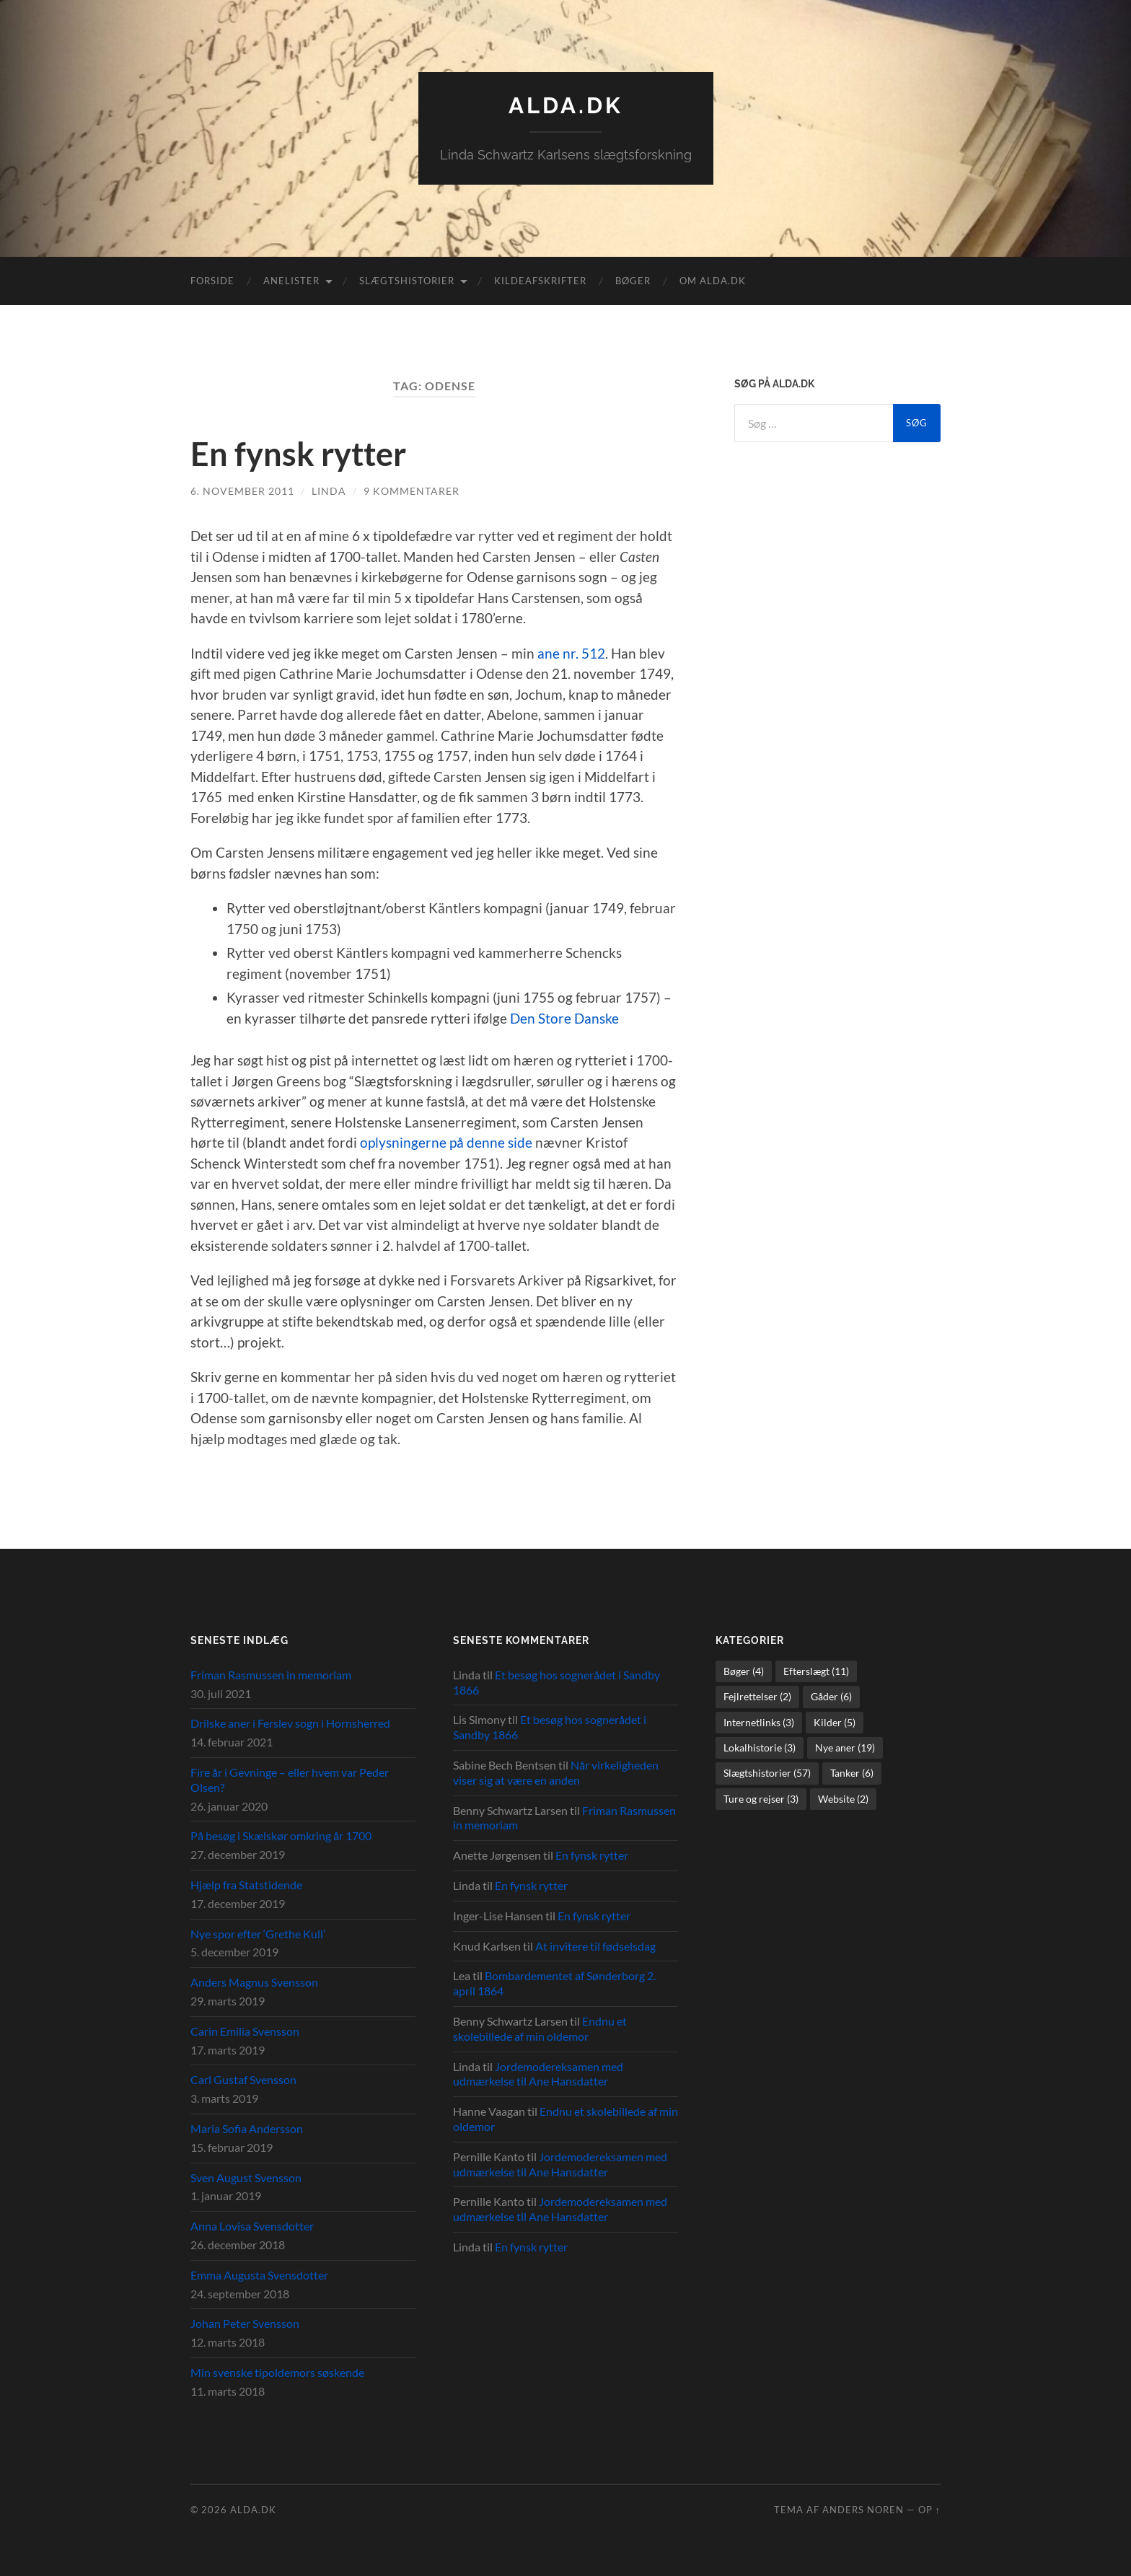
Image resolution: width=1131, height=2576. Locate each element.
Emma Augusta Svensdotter (259, 2274)
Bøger (633, 280)
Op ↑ (929, 2509)
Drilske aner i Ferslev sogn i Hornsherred (290, 1723)
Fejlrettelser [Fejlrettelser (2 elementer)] (757, 1696)
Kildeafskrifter (540, 280)
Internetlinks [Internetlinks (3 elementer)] (758, 1721)
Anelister (291, 280)
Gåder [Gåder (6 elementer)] (831, 1696)
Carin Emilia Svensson (244, 2030)
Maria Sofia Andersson (246, 2128)
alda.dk (565, 105)
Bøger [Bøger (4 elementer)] (743, 1670)
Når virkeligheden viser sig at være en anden (556, 1771)
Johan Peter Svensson (244, 2323)
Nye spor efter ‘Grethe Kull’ (257, 1933)
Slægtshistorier (406, 280)
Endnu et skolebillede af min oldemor (540, 2027)
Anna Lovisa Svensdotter (252, 2225)
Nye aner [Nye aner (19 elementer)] (845, 1747)
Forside (212, 280)
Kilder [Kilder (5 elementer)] (834, 1721)
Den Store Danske (564, 1017)
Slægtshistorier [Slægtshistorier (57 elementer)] (767, 1773)
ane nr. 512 (571, 652)
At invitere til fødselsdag (595, 1945)
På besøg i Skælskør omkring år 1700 (280, 1835)
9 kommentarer (411, 490)
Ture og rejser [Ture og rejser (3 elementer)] (760, 1798)
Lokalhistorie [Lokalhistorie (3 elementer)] (759, 1747)
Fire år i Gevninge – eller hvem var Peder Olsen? (289, 1778)
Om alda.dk (712, 280)
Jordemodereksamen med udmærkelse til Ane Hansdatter (538, 2073)
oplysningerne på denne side (446, 1142)
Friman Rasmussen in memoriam (270, 1674)
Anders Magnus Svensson (254, 1982)
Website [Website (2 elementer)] (843, 1798)
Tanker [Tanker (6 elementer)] (851, 1773)
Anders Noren (863, 2509)
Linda (329, 490)
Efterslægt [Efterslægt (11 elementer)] (816, 1670)
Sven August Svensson (246, 2177)
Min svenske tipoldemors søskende (277, 2371)
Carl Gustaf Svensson (243, 2079)
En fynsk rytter (298, 453)
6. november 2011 (242, 490)
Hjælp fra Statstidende (246, 1884)
